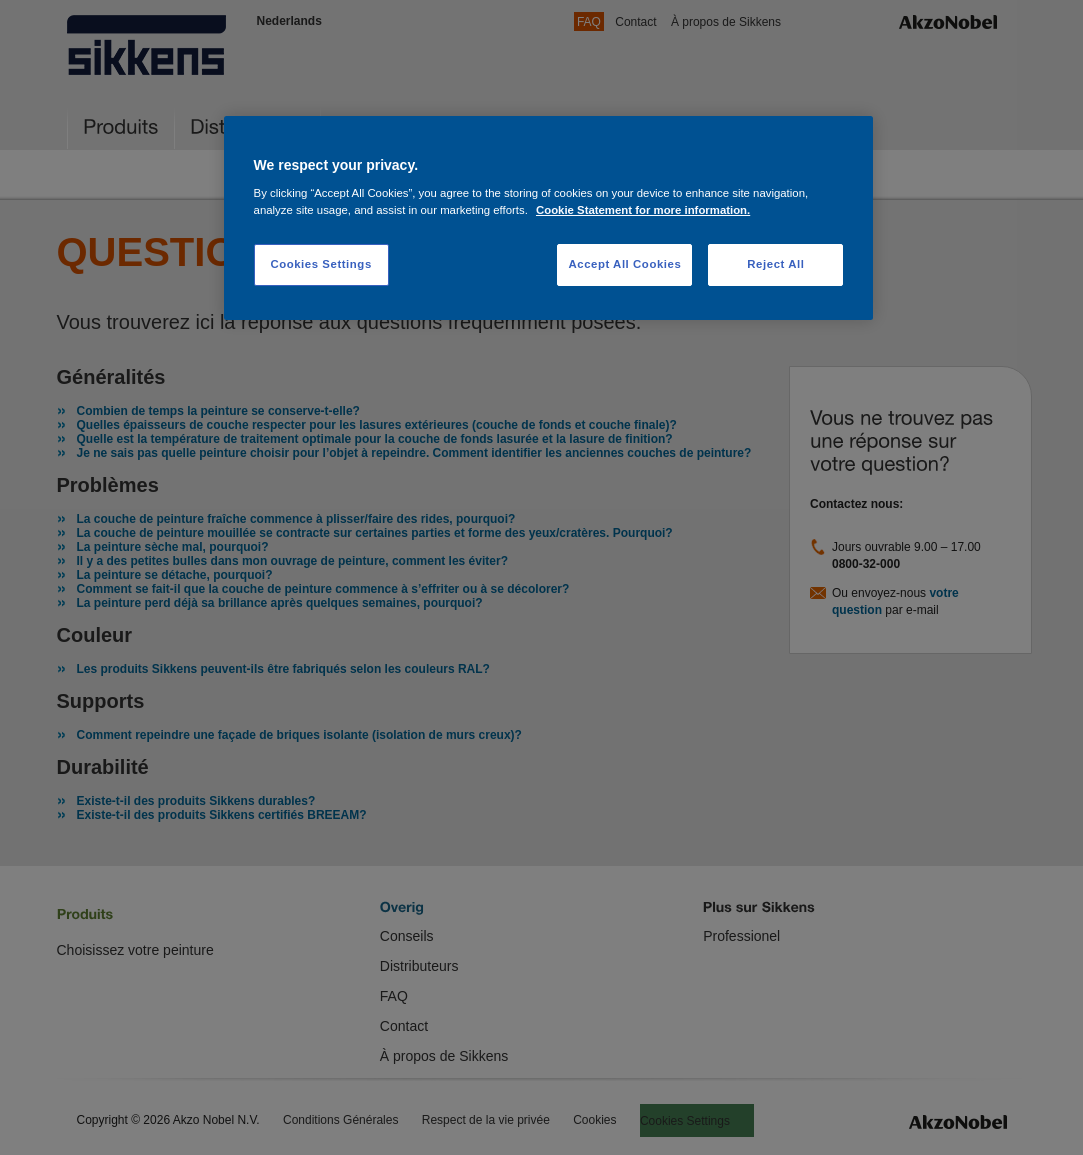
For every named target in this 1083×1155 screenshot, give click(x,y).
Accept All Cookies (624, 264)
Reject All (775, 264)
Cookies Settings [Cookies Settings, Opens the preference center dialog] (320, 264)
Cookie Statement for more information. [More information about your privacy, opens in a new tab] (643, 210)
